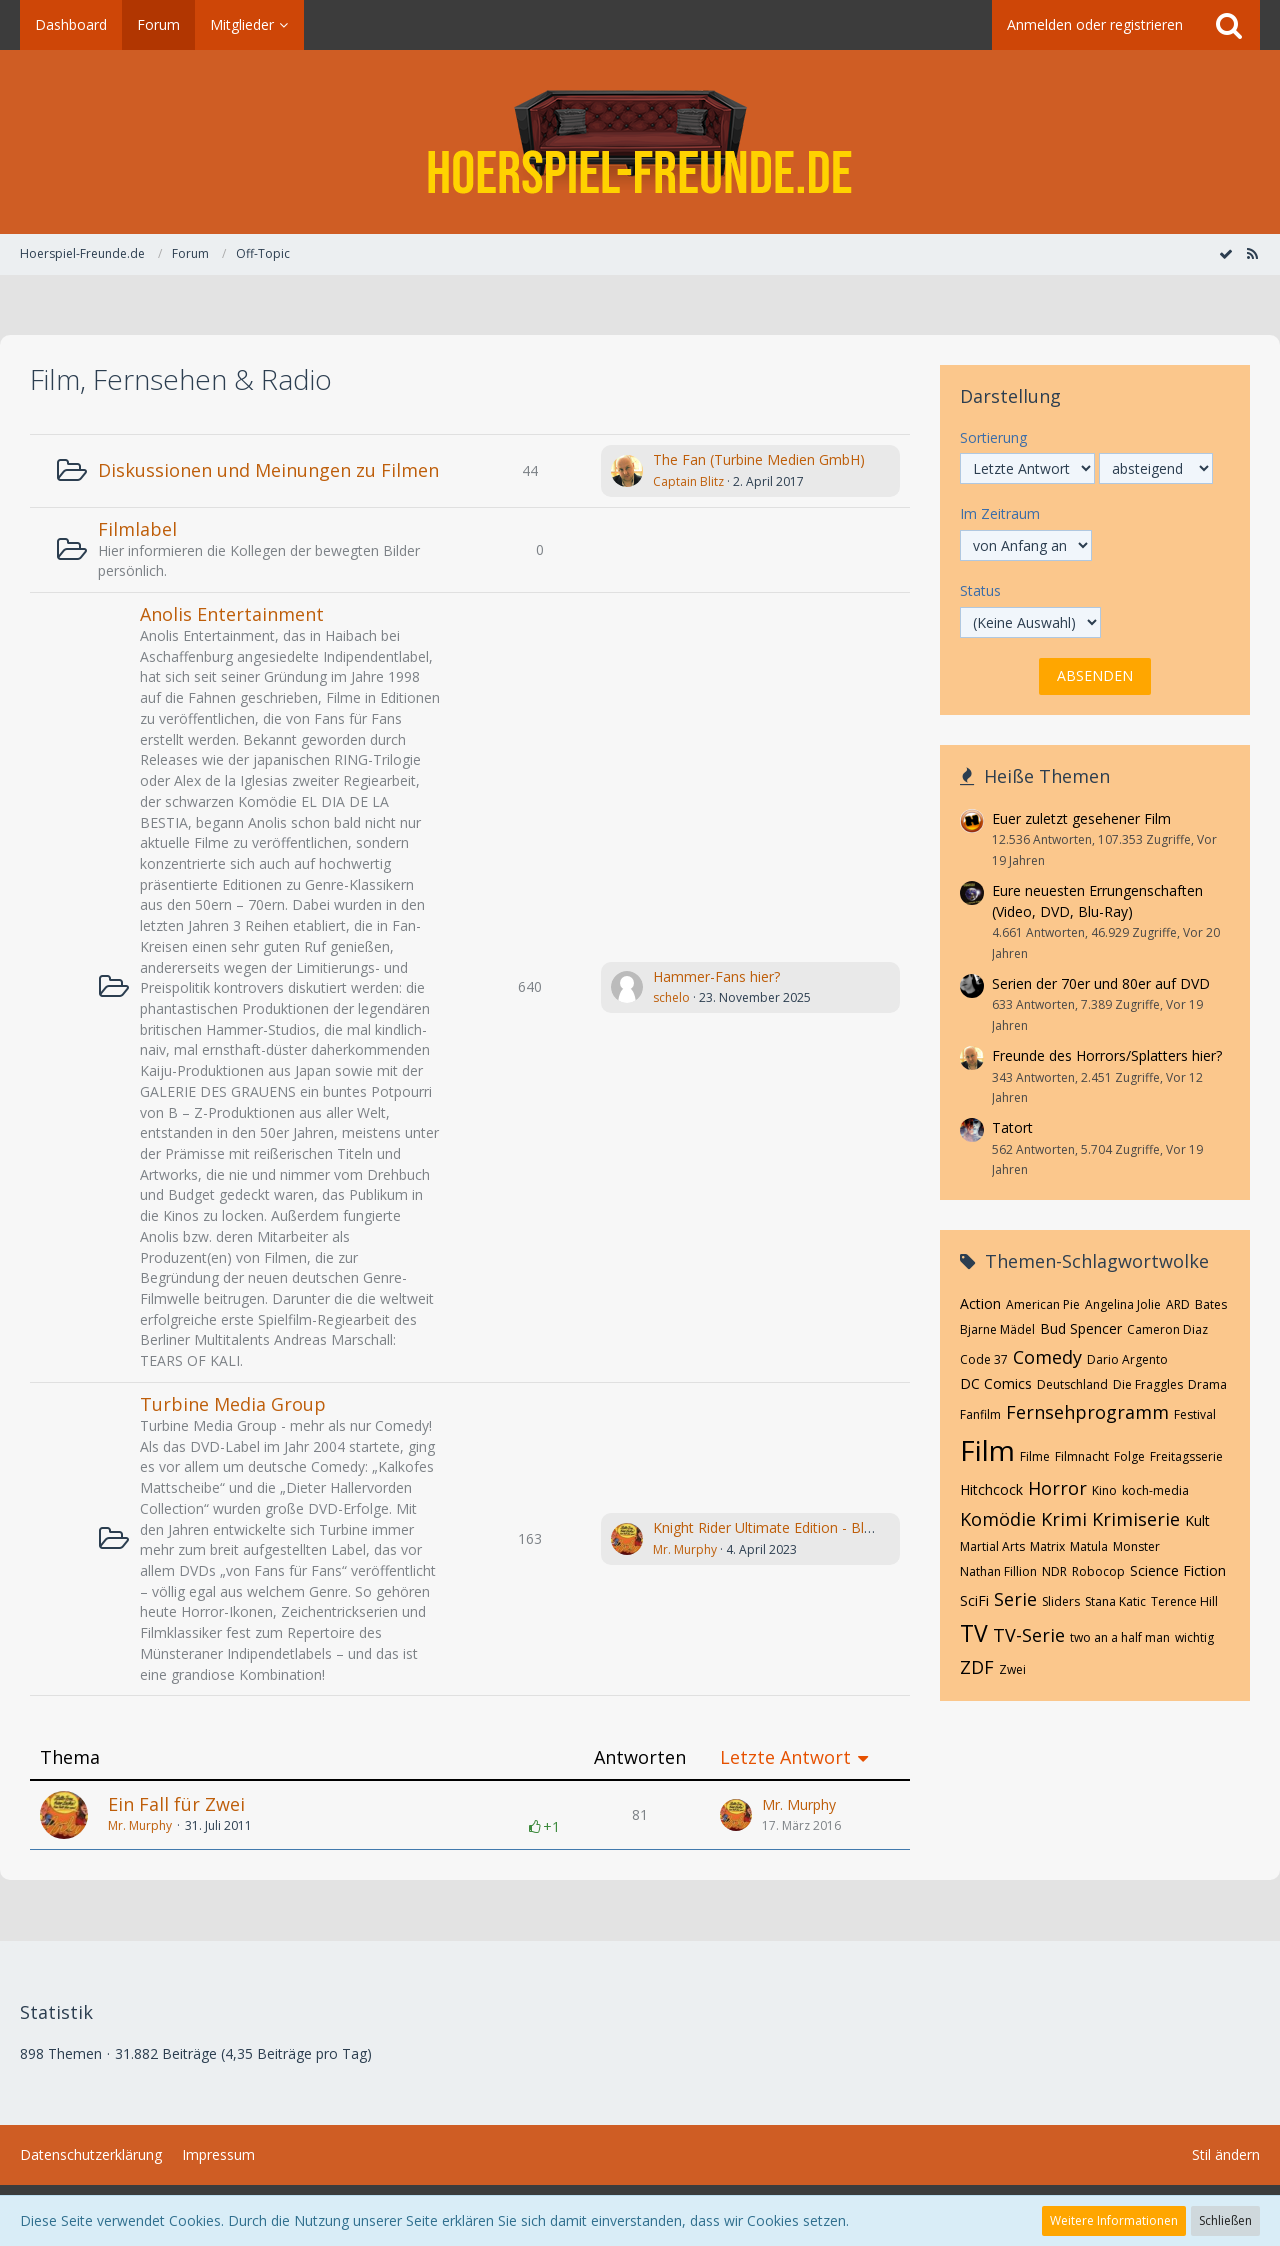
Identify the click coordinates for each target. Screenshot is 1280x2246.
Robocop (1098, 1571)
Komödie (998, 1519)
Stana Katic (1115, 1601)
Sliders (1061, 1601)
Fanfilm (980, 1414)
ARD (1178, 1304)
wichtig (1194, 1637)
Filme (1035, 1456)
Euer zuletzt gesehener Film (1081, 818)
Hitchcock (991, 1489)
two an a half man (1120, 1637)
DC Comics (996, 1383)
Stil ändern (1226, 2154)
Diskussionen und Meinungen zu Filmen (268, 470)
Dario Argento (1127, 1359)
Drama (1207, 1384)
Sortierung (993, 437)
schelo (671, 997)
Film (987, 1450)
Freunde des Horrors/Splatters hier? (1107, 1055)
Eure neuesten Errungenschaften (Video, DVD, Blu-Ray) (1097, 901)
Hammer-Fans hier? (716, 976)
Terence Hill (1184, 1601)
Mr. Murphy (685, 1549)
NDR (1054, 1571)
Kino (1104, 1490)
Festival (1195, 1414)
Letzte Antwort (785, 1757)
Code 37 (984, 1359)
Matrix (1047, 1546)
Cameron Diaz (1167, 1329)
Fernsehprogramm (1087, 1412)
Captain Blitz (688, 481)
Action (980, 1303)
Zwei (1012, 1669)
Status (980, 590)
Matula (1089, 1546)
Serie (1015, 1599)
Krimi (1064, 1519)
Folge (1129, 1456)
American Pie (1043, 1304)
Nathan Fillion (998, 1571)
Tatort (1012, 1127)
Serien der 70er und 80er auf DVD (1101, 983)
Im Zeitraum (1000, 513)
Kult (1197, 1520)
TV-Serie (1029, 1635)
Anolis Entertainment (232, 614)
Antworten (640, 1757)
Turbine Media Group (233, 1404)
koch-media (1155, 1490)
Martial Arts (992, 1546)
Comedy (1047, 1357)
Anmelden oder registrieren (1095, 24)
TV (974, 1633)
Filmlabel (137, 529)
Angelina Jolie (1123, 1304)
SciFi (974, 1600)
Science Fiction (1178, 1570)
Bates (1211, 1304)
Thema (70, 1757)
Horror (1057, 1488)
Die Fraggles (1148, 1384)
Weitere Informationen (1114, 2220)
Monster (1136, 1546)
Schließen (1225, 2220)
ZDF (977, 1667)
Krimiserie (1136, 1519)
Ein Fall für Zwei (176, 1804)
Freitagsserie (1186, 1456)
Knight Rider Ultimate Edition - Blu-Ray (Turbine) (808, 1527)
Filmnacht (1082, 1456)
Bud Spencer (1081, 1328)
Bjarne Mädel (997, 1329)
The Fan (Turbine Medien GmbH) (759, 459)
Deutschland (1072, 1384)
